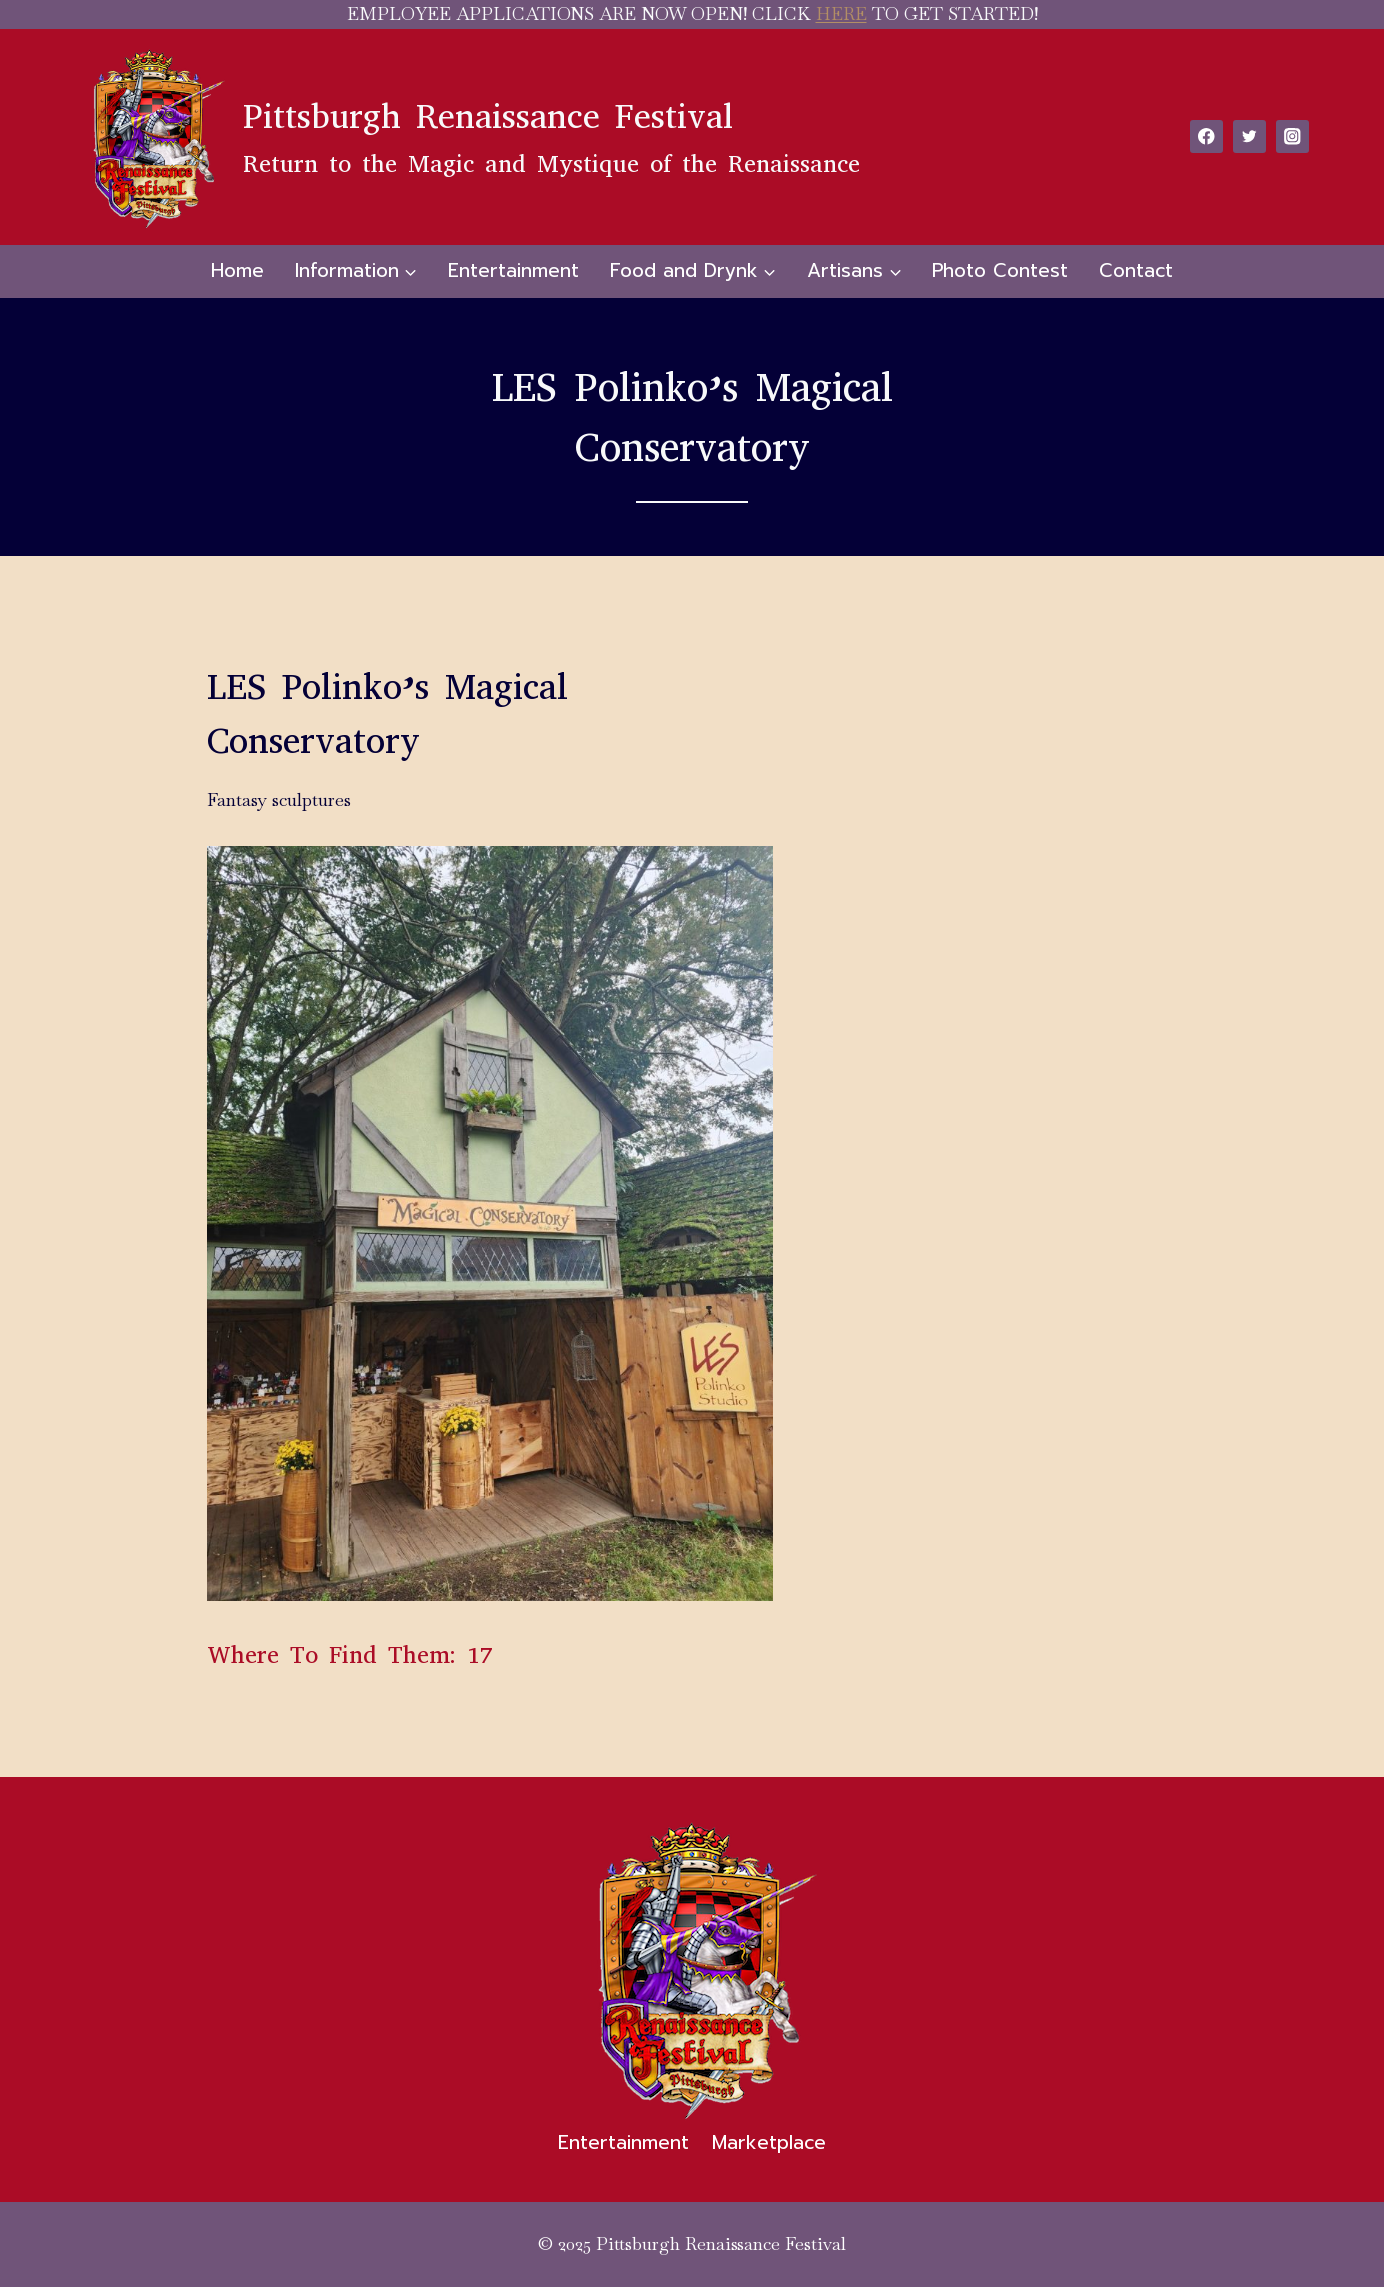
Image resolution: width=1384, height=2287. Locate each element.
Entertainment (513, 270)
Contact (1136, 270)
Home (237, 270)
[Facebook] (1206, 136)
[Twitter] (1249, 136)
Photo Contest (1000, 270)
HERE (841, 13)
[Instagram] (1292, 136)
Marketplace (769, 2142)
